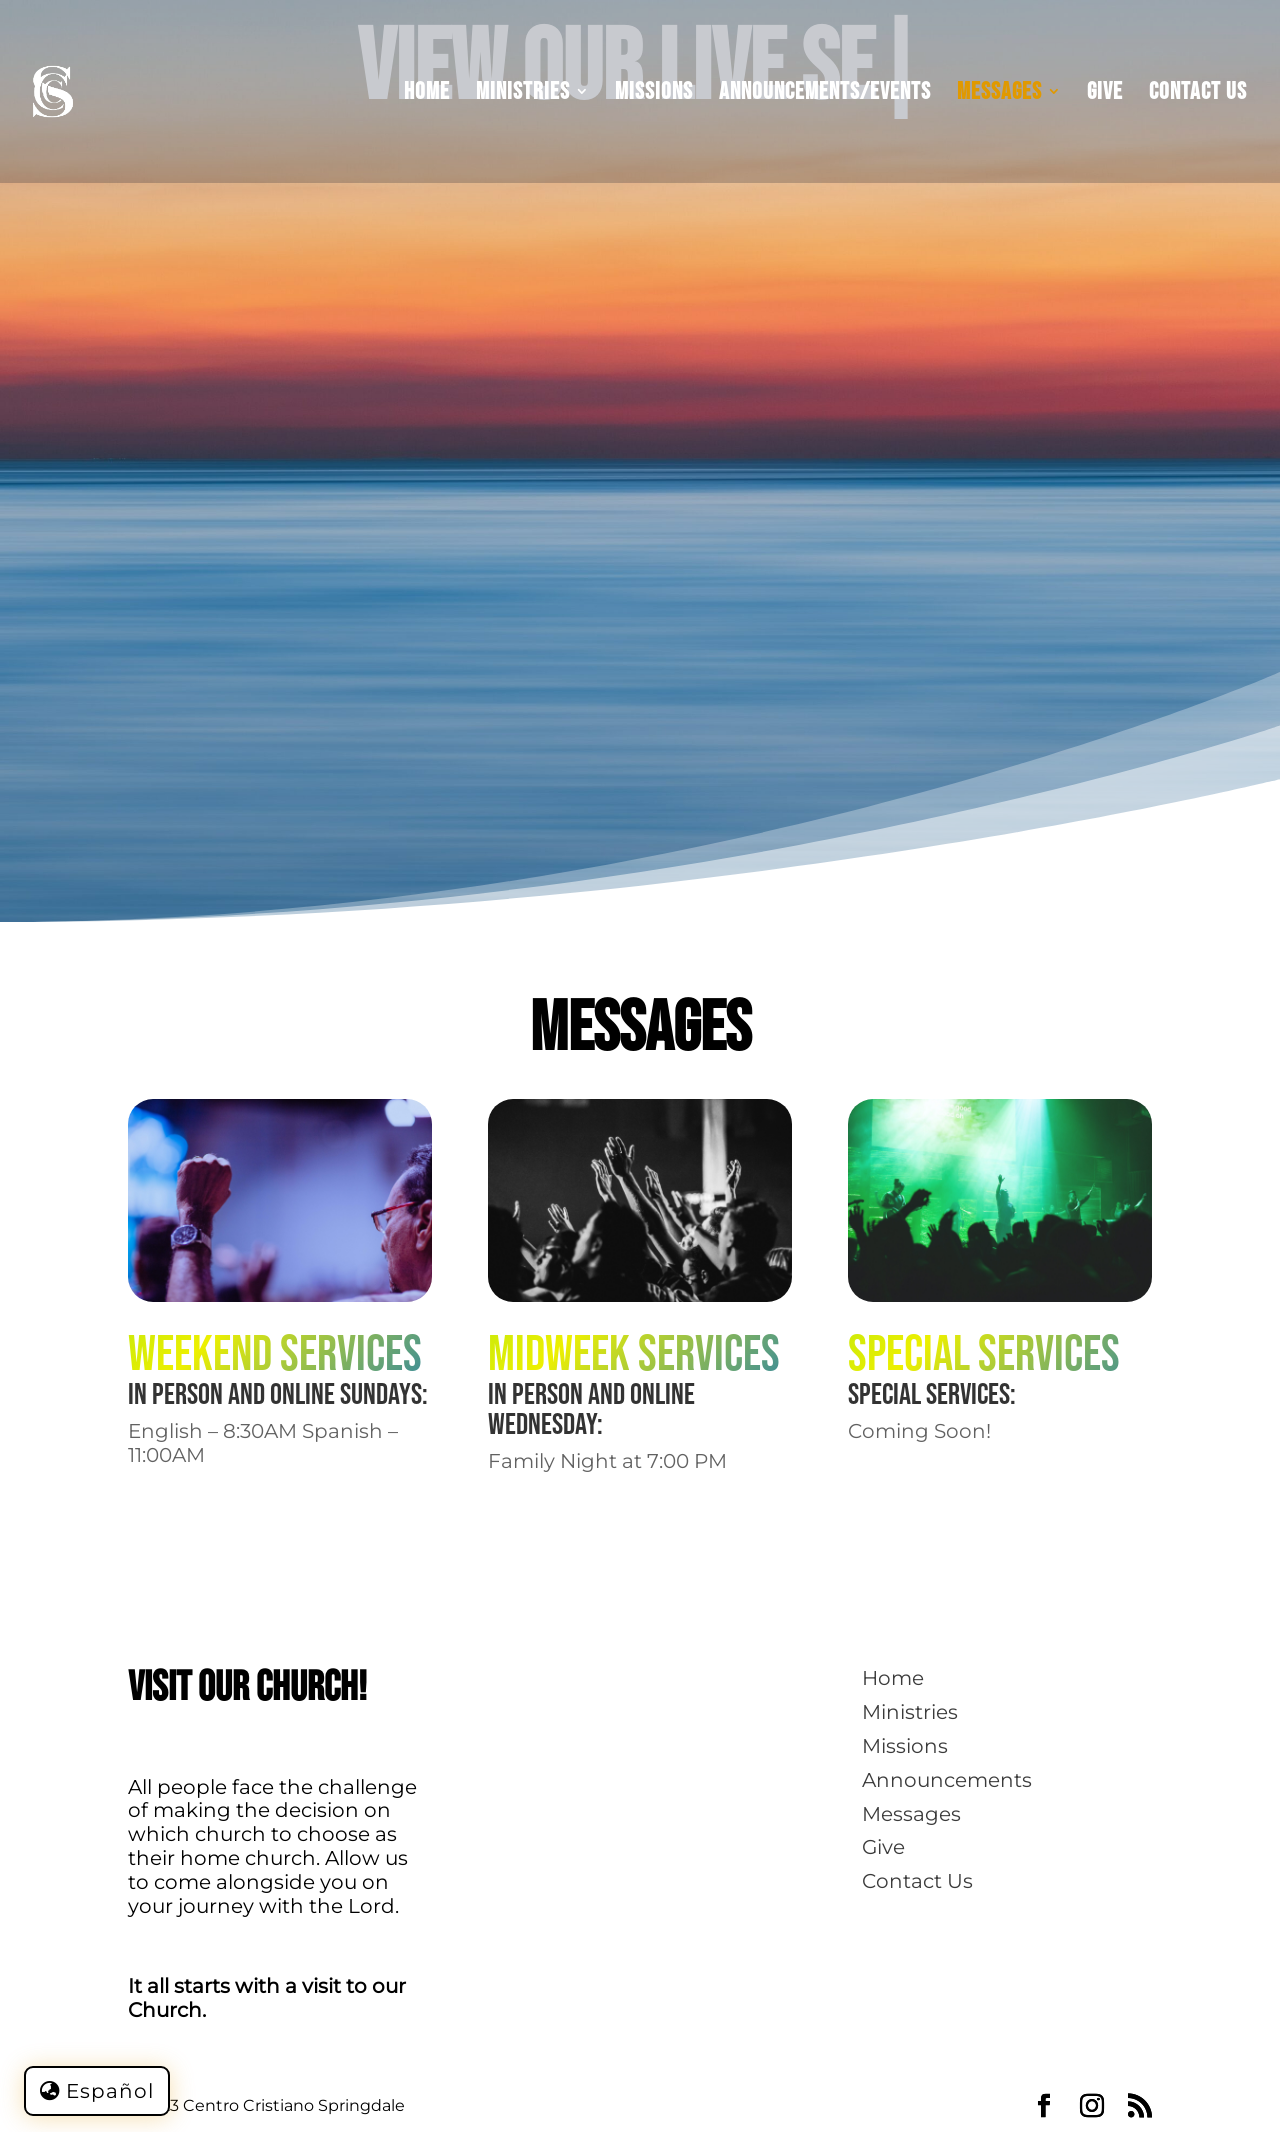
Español (110, 2091)
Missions (654, 95)
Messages (999, 95)
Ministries (523, 95)
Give (1105, 95)
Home (427, 95)
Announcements (947, 1780)
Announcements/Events (825, 95)
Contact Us (1198, 95)
